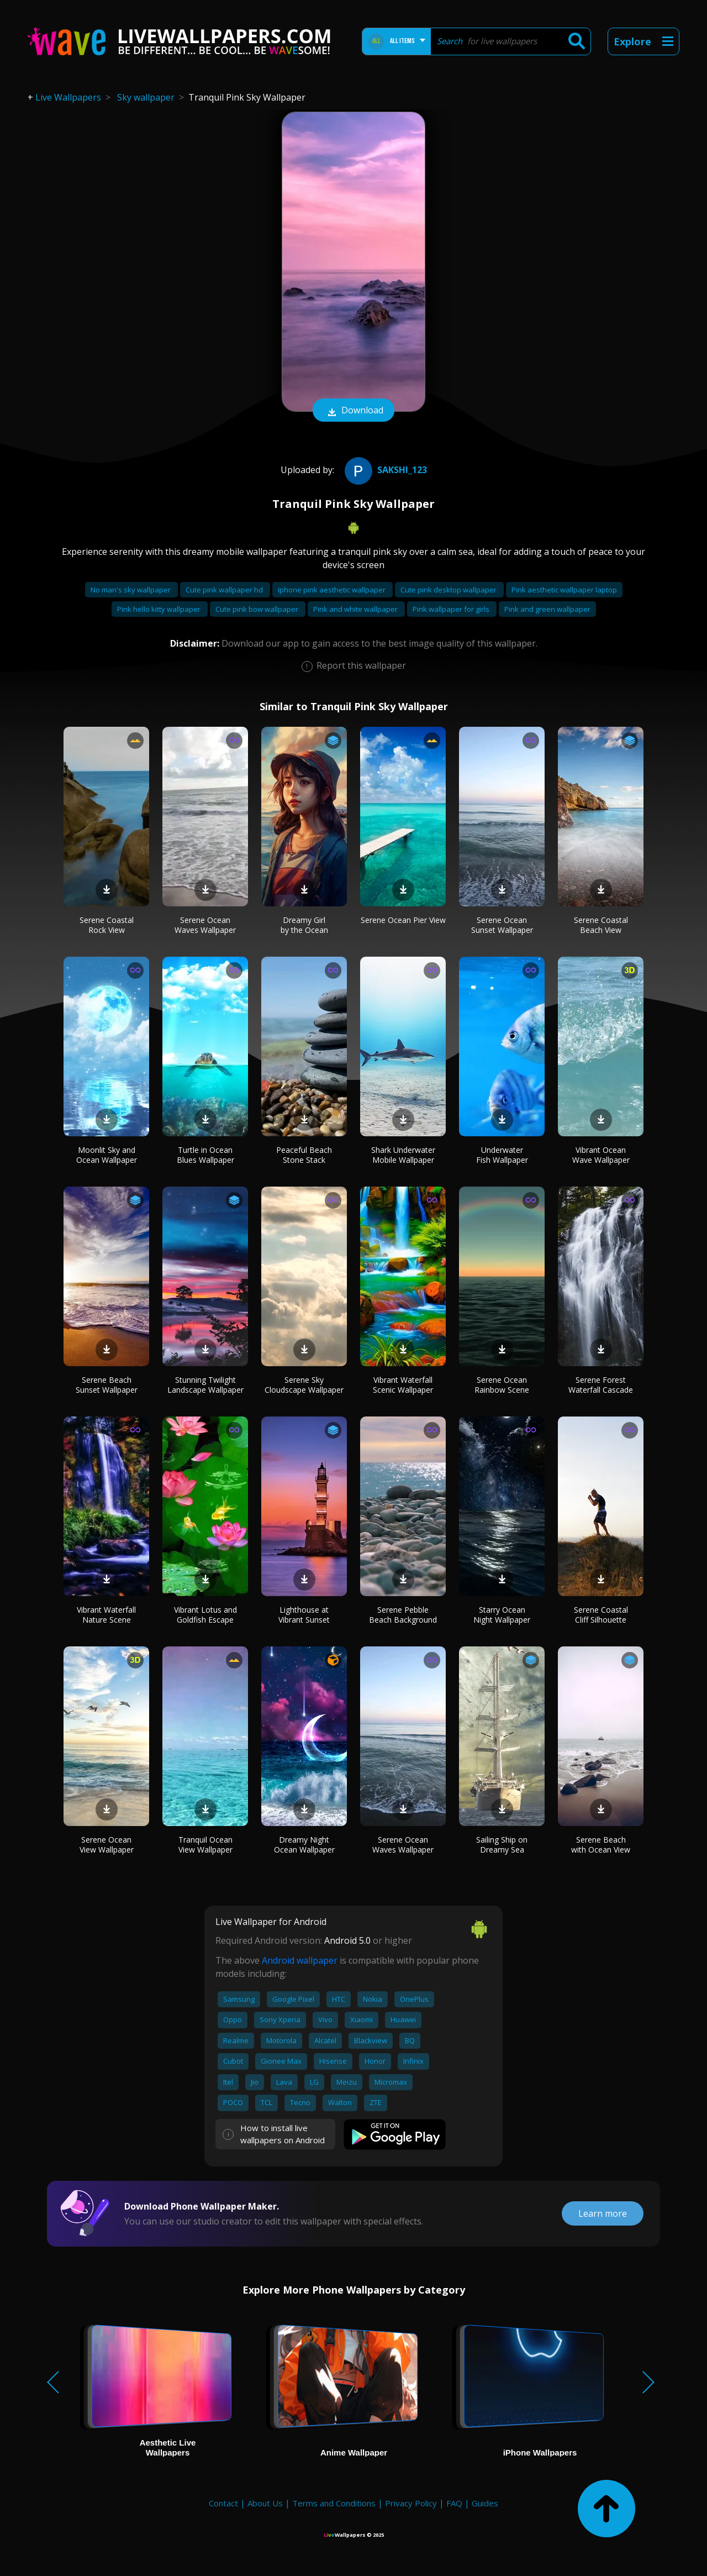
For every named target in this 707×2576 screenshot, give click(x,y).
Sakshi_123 (384, 470)
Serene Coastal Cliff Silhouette (601, 1614)
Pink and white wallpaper (356, 609)
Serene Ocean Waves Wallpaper (205, 925)
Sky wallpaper (146, 97)
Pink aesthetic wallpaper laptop (564, 590)
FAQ (454, 2503)
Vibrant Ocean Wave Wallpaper (601, 1155)
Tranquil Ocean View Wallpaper (205, 1844)
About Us (265, 2503)
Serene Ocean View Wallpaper (107, 1844)
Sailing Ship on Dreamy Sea (501, 1844)
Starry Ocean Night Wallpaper (501, 1614)
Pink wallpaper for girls (452, 609)
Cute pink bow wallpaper (257, 609)
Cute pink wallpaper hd (225, 590)
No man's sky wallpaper (131, 590)
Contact (223, 2503)
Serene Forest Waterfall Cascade (600, 1384)
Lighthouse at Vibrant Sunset (304, 1614)
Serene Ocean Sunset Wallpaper (502, 925)
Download (353, 411)
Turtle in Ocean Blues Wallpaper (205, 1155)
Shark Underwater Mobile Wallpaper (403, 1155)
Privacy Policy (411, 2503)
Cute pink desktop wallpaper (449, 590)
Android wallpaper (299, 1960)
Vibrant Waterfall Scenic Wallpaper (403, 1384)
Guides (485, 2503)
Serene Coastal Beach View (601, 925)
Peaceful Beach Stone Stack (304, 1155)
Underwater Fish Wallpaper (502, 1155)
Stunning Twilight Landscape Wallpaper (205, 1384)
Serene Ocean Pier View (403, 920)
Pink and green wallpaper (547, 609)
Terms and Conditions (334, 2503)
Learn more (602, 2213)
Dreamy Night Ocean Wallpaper (304, 1844)
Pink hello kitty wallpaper (159, 609)
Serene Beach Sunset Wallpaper (107, 1384)
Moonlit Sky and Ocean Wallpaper (106, 1155)
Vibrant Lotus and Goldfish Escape (205, 1614)
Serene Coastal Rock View (107, 925)
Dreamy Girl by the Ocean (304, 925)
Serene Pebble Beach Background (403, 1614)
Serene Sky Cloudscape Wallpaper (304, 1384)
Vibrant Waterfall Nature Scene (106, 1614)
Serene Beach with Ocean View (600, 1844)
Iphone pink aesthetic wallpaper (332, 590)
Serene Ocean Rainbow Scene (501, 1384)
